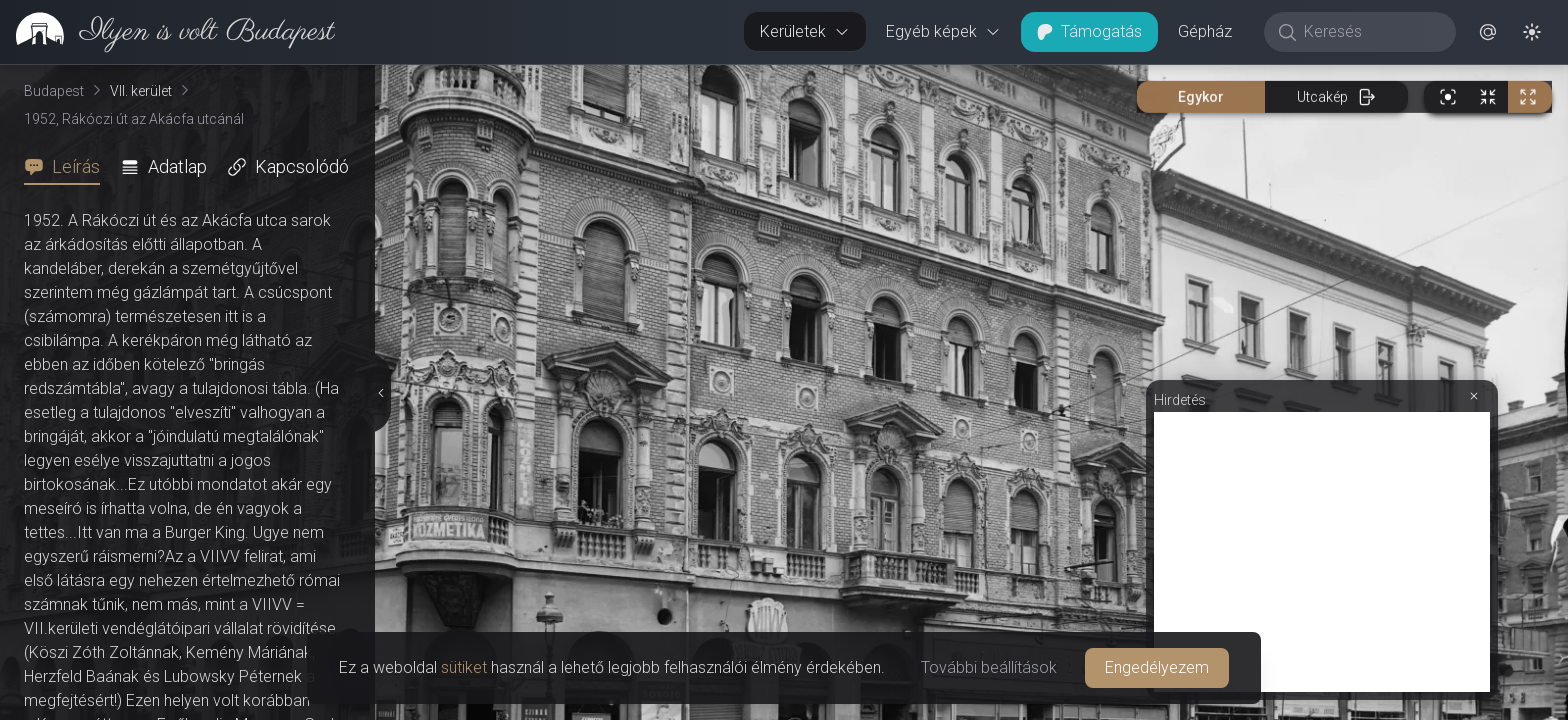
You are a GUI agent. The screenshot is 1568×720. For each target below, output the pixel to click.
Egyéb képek (943, 31)
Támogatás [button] (1089, 31)
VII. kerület (141, 91)
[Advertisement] (1322, 552)
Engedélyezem (1157, 667)
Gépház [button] (1205, 31)
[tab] (68, 167)
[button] (1488, 32)
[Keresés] (1370, 32)
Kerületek (805, 31)
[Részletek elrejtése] (381, 393)
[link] (167, 32)
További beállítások (989, 667)
